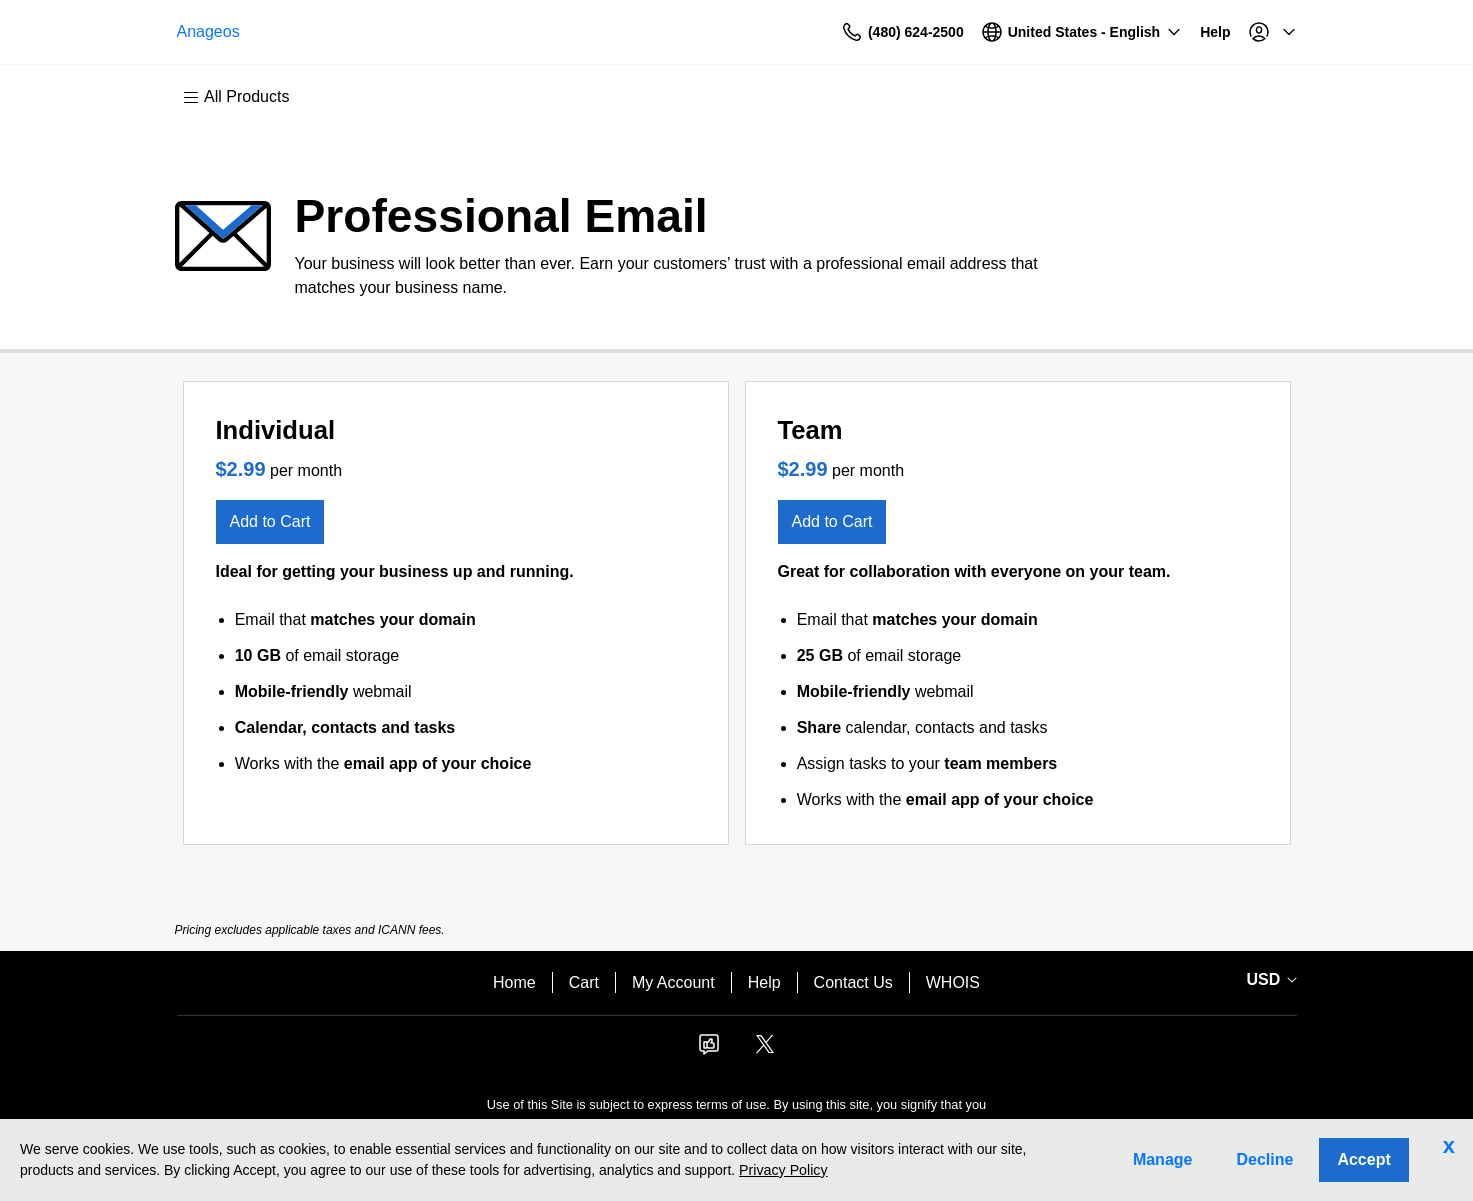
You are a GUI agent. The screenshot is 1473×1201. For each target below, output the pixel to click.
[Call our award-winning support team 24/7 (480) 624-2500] (1168, 32)
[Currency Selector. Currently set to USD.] (1269, 980)
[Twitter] (765, 1050)
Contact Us (853, 982)
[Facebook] (709, 1050)
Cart (584, 982)
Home (514, 982)
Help (764, 982)
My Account (673, 982)
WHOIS (953, 982)
